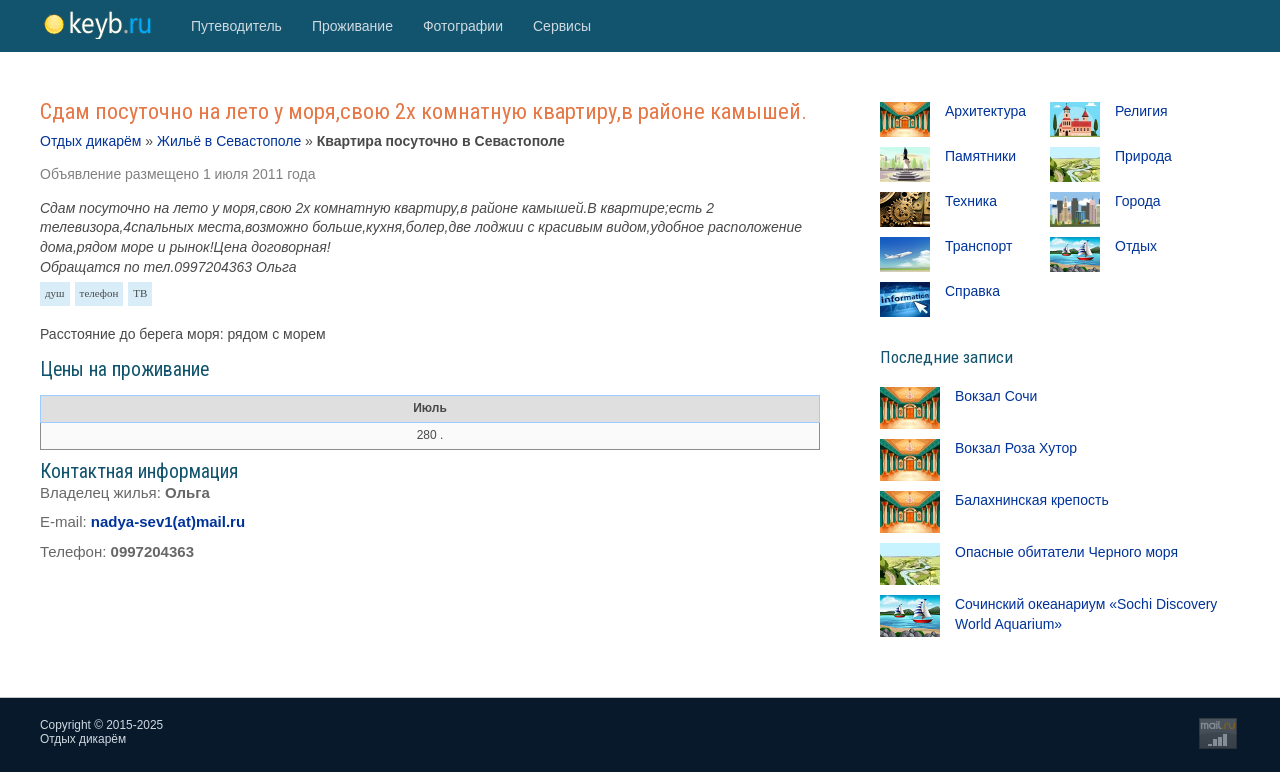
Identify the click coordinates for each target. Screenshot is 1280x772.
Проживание (352, 26)
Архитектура (985, 111)
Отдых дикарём (90, 141)
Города (1138, 201)
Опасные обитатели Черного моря (1066, 552)
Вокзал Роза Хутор (1016, 448)
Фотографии (463, 26)
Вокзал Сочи (996, 396)
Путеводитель (236, 26)
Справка (972, 291)
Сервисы (562, 26)
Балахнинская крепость (1032, 500)
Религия (1141, 111)
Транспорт (978, 246)
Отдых (1136, 246)
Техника (971, 201)
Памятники (980, 156)
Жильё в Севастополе (229, 141)
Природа (1143, 156)
